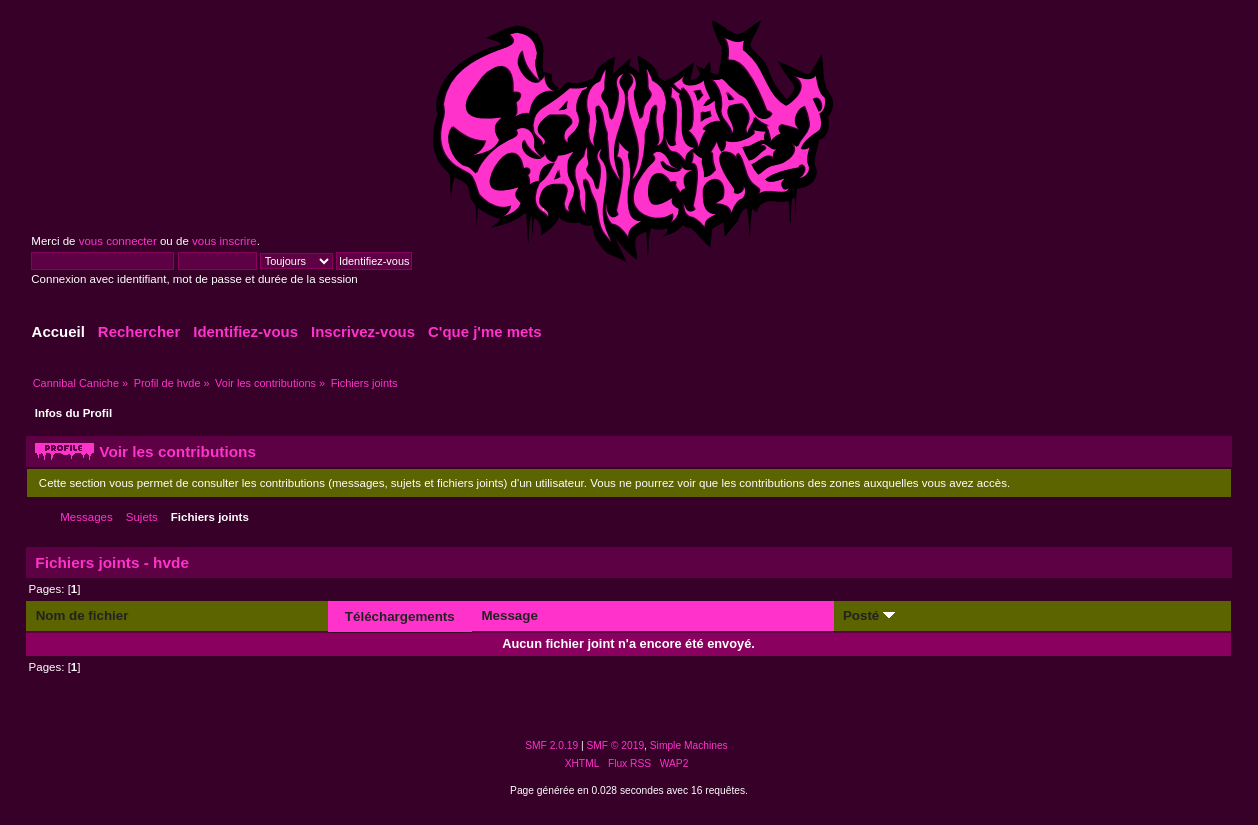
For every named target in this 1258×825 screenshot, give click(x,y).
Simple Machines (689, 745)
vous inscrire (224, 241)
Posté (869, 615)
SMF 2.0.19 (551, 745)
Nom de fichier (82, 615)
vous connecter (118, 241)
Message (509, 615)
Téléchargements (400, 616)
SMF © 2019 (616, 745)
